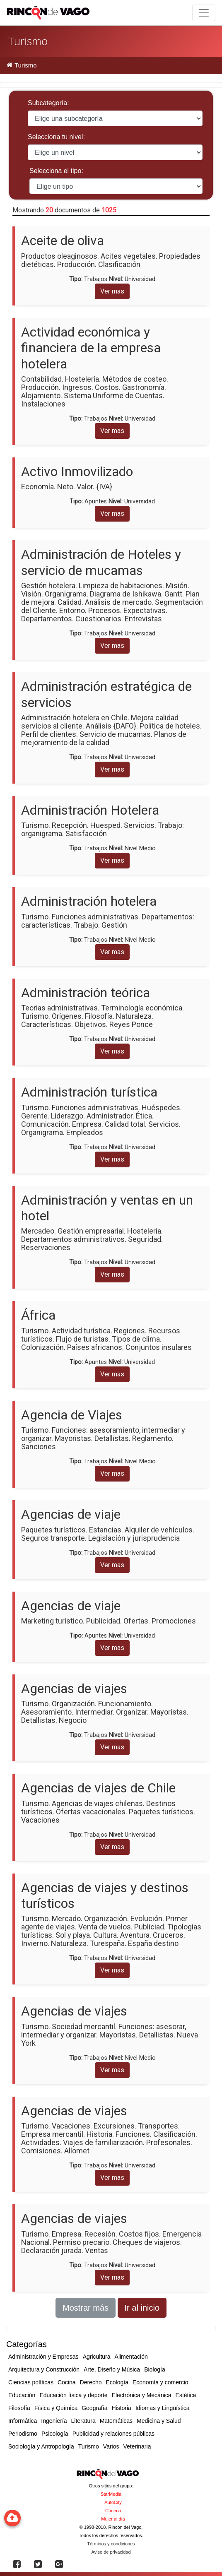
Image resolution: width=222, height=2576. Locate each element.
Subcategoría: (48, 102)
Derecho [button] (91, 2382)
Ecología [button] (117, 2382)
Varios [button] (111, 2446)
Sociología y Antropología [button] (41, 2446)
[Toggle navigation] (203, 13)
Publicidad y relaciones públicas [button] (113, 2433)
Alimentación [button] (131, 2356)
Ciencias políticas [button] (30, 2382)
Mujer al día (113, 2518)
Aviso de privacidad (110, 2552)
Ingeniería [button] (54, 2420)
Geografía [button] (94, 2408)
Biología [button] (154, 2369)
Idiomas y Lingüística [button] (162, 2408)
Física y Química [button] (55, 2408)
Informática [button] (22, 2420)
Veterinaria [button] (137, 2446)
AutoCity (113, 2502)
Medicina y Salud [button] (159, 2420)
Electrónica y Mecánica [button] (141, 2395)
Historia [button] (121, 2408)
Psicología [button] (54, 2433)
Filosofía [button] (19, 2408)
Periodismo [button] (22, 2433)
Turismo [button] (88, 2446)
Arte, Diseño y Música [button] (112, 2369)
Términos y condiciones (111, 2543)
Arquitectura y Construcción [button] (44, 2369)
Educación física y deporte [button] (73, 2395)
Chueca (113, 2510)
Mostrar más (86, 2307)
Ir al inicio (142, 2307)
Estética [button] (186, 2395)
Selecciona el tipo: (56, 170)
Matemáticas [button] (116, 2420)
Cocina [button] (67, 2382)
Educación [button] (21, 2395)
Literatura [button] (83, 2420)
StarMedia (111, 2494)
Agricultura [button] (97, 2356)
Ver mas (112, 291)
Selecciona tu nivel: (56, 136)
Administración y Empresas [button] (43, 2356)
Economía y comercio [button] (160, 2382)
